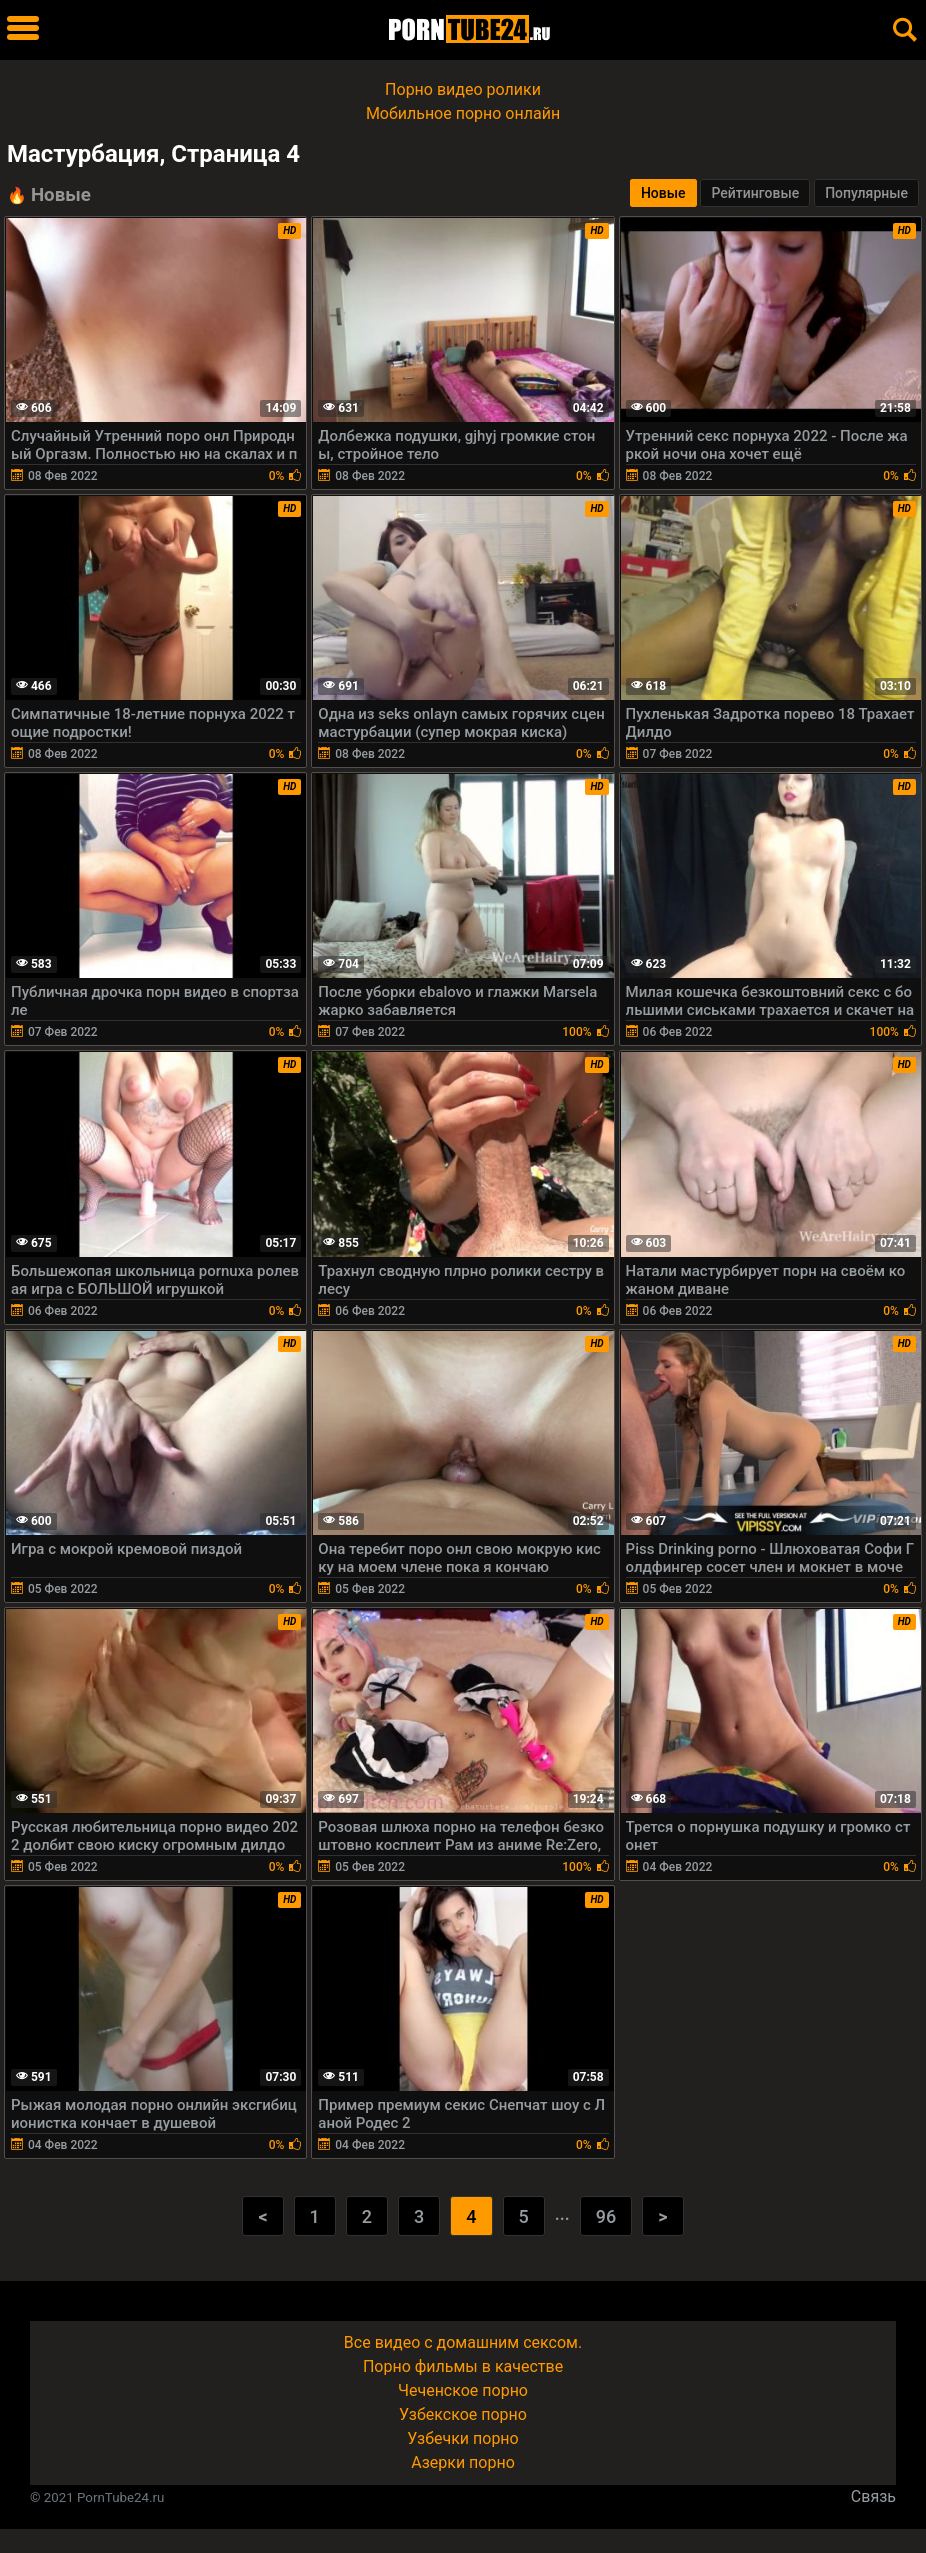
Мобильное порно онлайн (463, 113)
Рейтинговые (755, 193)
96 (606, 2216)
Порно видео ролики (463, 89)
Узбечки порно (462, 2438)
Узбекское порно (463, 2414)
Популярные (866, 193)
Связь (873, 2496)
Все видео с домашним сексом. (463, 2342)
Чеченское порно (463, 2390)
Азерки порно (463, 2462)
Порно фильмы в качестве (463, 2366)
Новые (663, 193)
